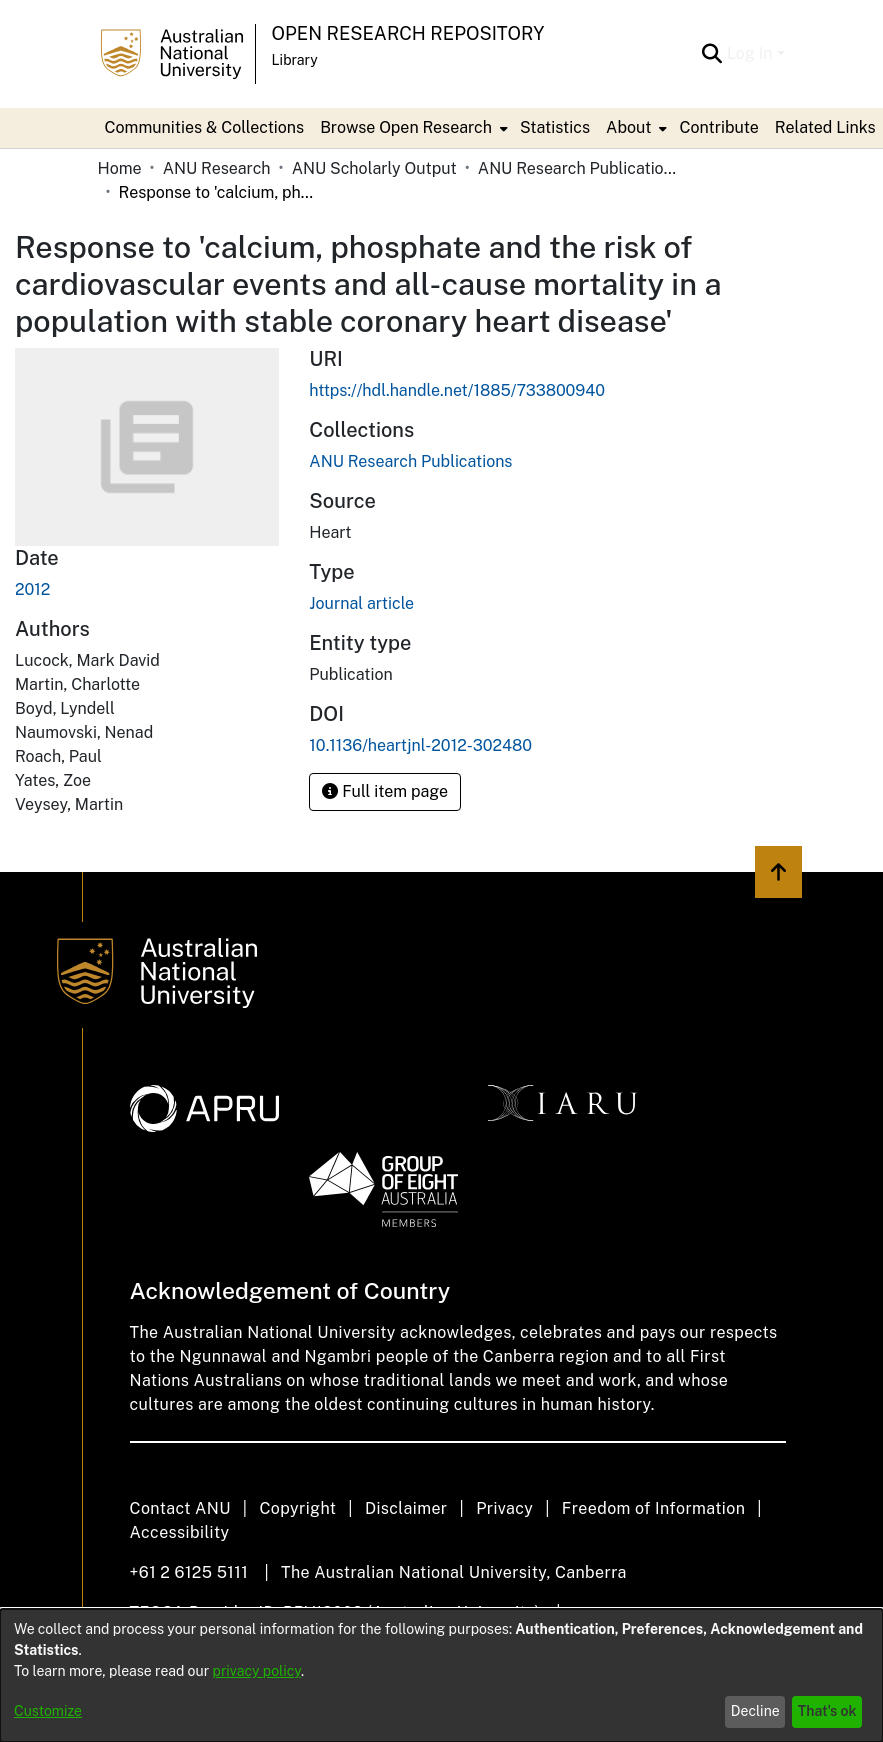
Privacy (504, 1508)
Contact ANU (180, 1508)
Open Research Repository (408, 33)
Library (295, 60)
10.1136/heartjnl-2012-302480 (420, 745)
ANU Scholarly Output (374, 168)
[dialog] (441, 1675)
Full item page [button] (385, 791)
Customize (48, 1711)
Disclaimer (406, 1508)
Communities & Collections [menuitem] (205, 127)
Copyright (297, 1508)
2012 (32, 589)
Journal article (361, 603)
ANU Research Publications (578, 168)
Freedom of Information (653, 1508)
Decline (755, 1711)
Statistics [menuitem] (555, 127)
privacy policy (257, 1671)
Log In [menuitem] (750, 53)
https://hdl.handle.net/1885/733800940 (457, 390)
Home (120, 168)
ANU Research (217, 168)
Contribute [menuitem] (718, 127)
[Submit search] (712, 54)
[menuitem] (412, 128)
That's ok (827, 1711)
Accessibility (180, 1532)
